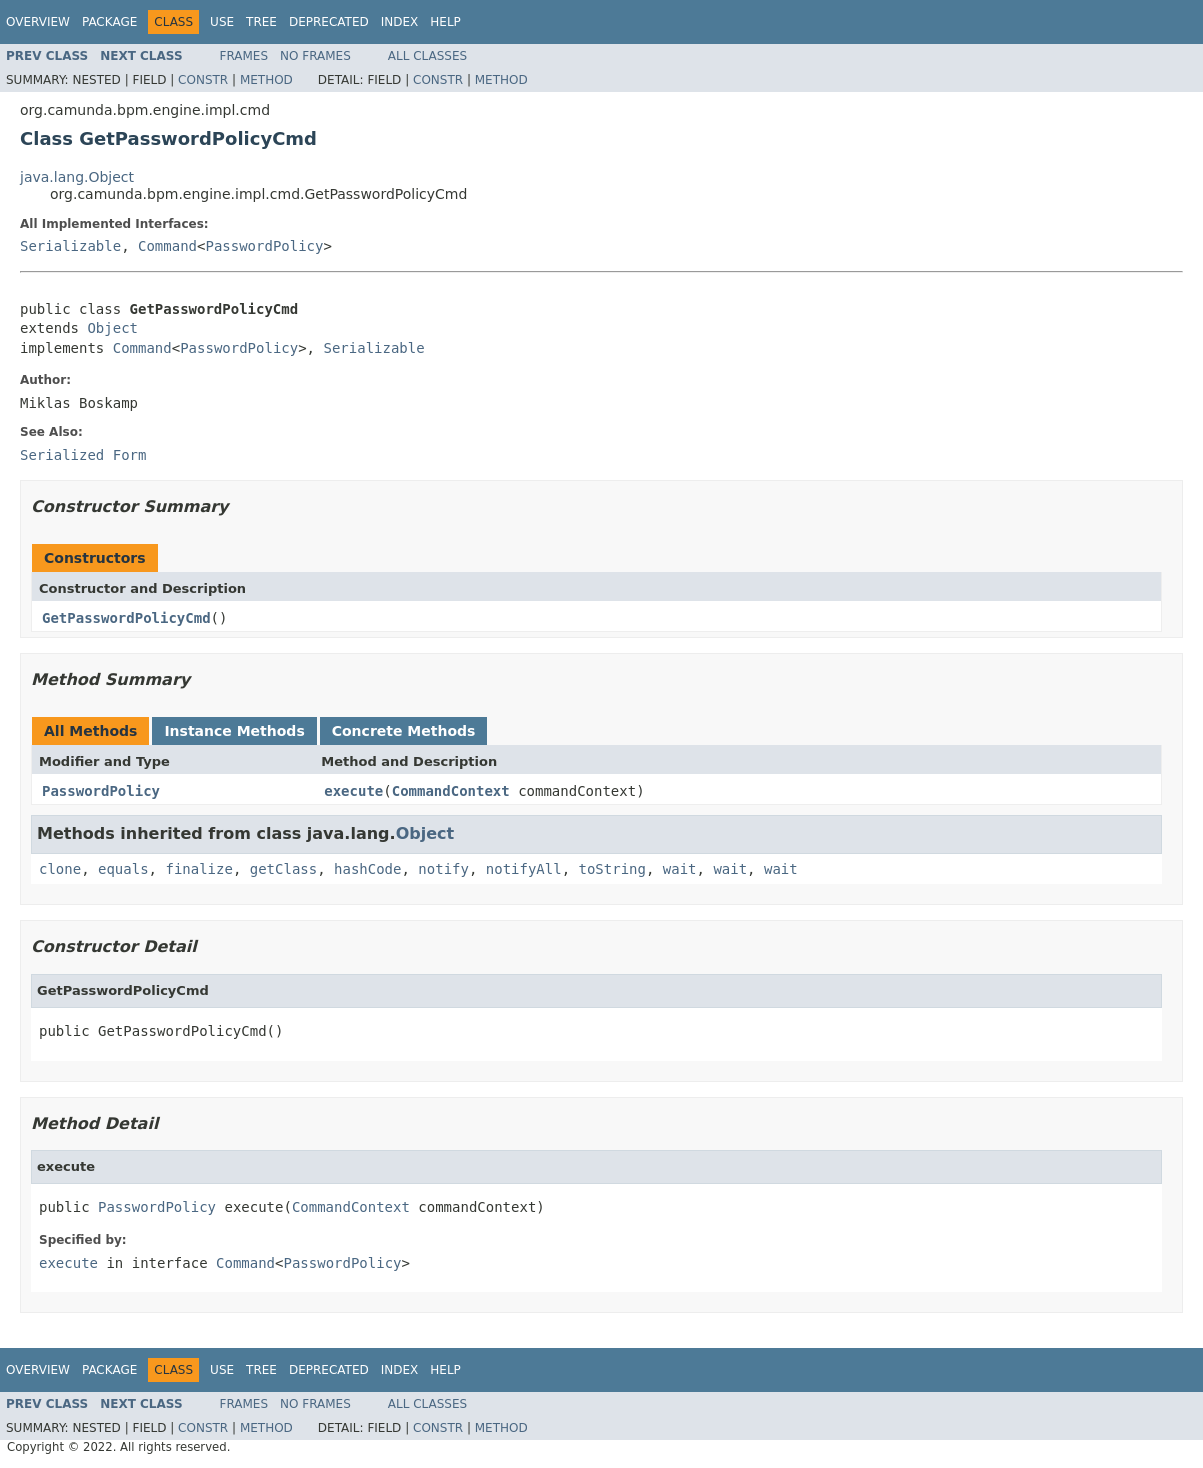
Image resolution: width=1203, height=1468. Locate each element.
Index (400, 22)
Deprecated (329, 22)
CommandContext (451, 791)
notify (443, 869)
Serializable (70, 246)
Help (445, 22)
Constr (203, 80)
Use (222, 22)
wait (680, 869)
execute (353, 791)
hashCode (367, 869)
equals (123, 869)
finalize (198, 869)
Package (109, 22)
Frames (244, 56)
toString (612, 869)
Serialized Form (83, 455)
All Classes (427, 56)
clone (60, 869)
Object (112, 328)
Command (167, 246)
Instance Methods (234, 731)
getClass (283, 869)
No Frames (315, 56)
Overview (38, 22)
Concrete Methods (404, 731)
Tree (261, 22)
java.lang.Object (77, 177)
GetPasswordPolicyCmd (126, 618)
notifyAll (524, 869)
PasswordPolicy (264, 246)
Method (266, 80)
